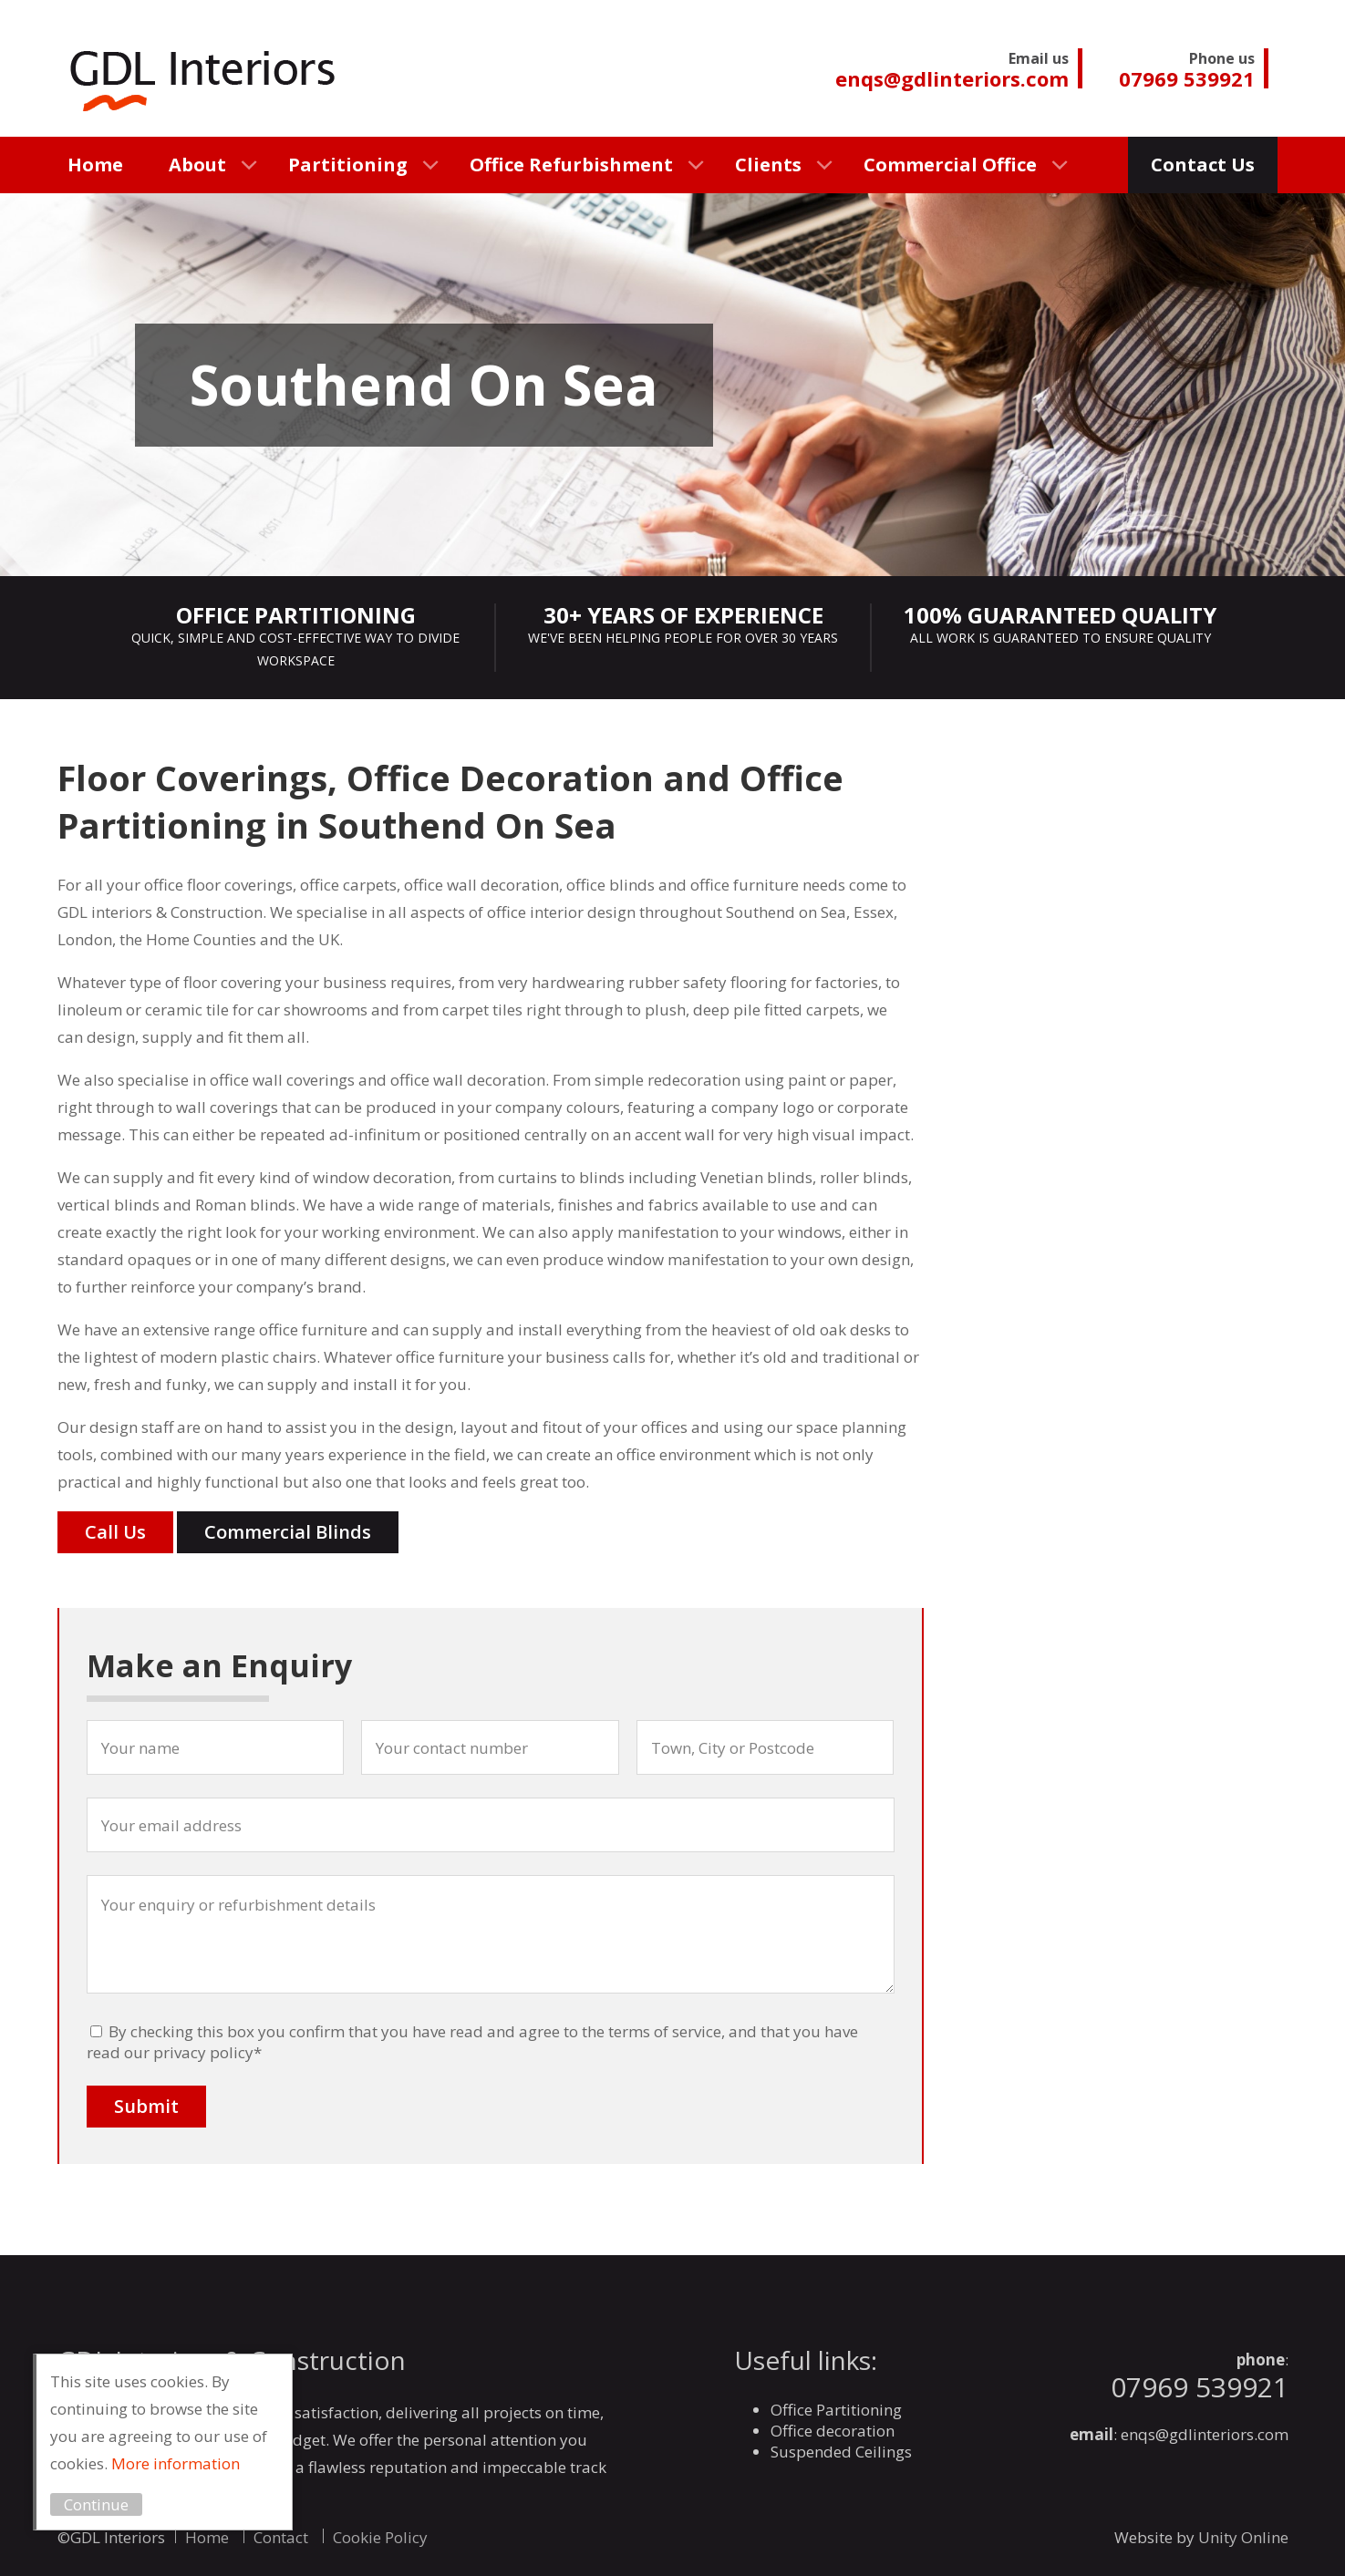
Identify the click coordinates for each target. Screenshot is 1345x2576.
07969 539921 (1199, 2387)
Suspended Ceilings (841, 2451)
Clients (768, 164)
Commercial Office (950, 164)
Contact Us (1203, 164)
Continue (109, 2504)
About (197, 164)
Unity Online (1243, 2537)
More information (188, 2463)
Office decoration (833, 2430)
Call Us (115, 1532)
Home (95, 164)
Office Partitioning (836, 2409)
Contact (280, 2537)
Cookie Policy (380, 2537)
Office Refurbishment (571, 164)
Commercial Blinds (287, 1532)
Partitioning (348, 164)
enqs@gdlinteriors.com (1204, 2434)
